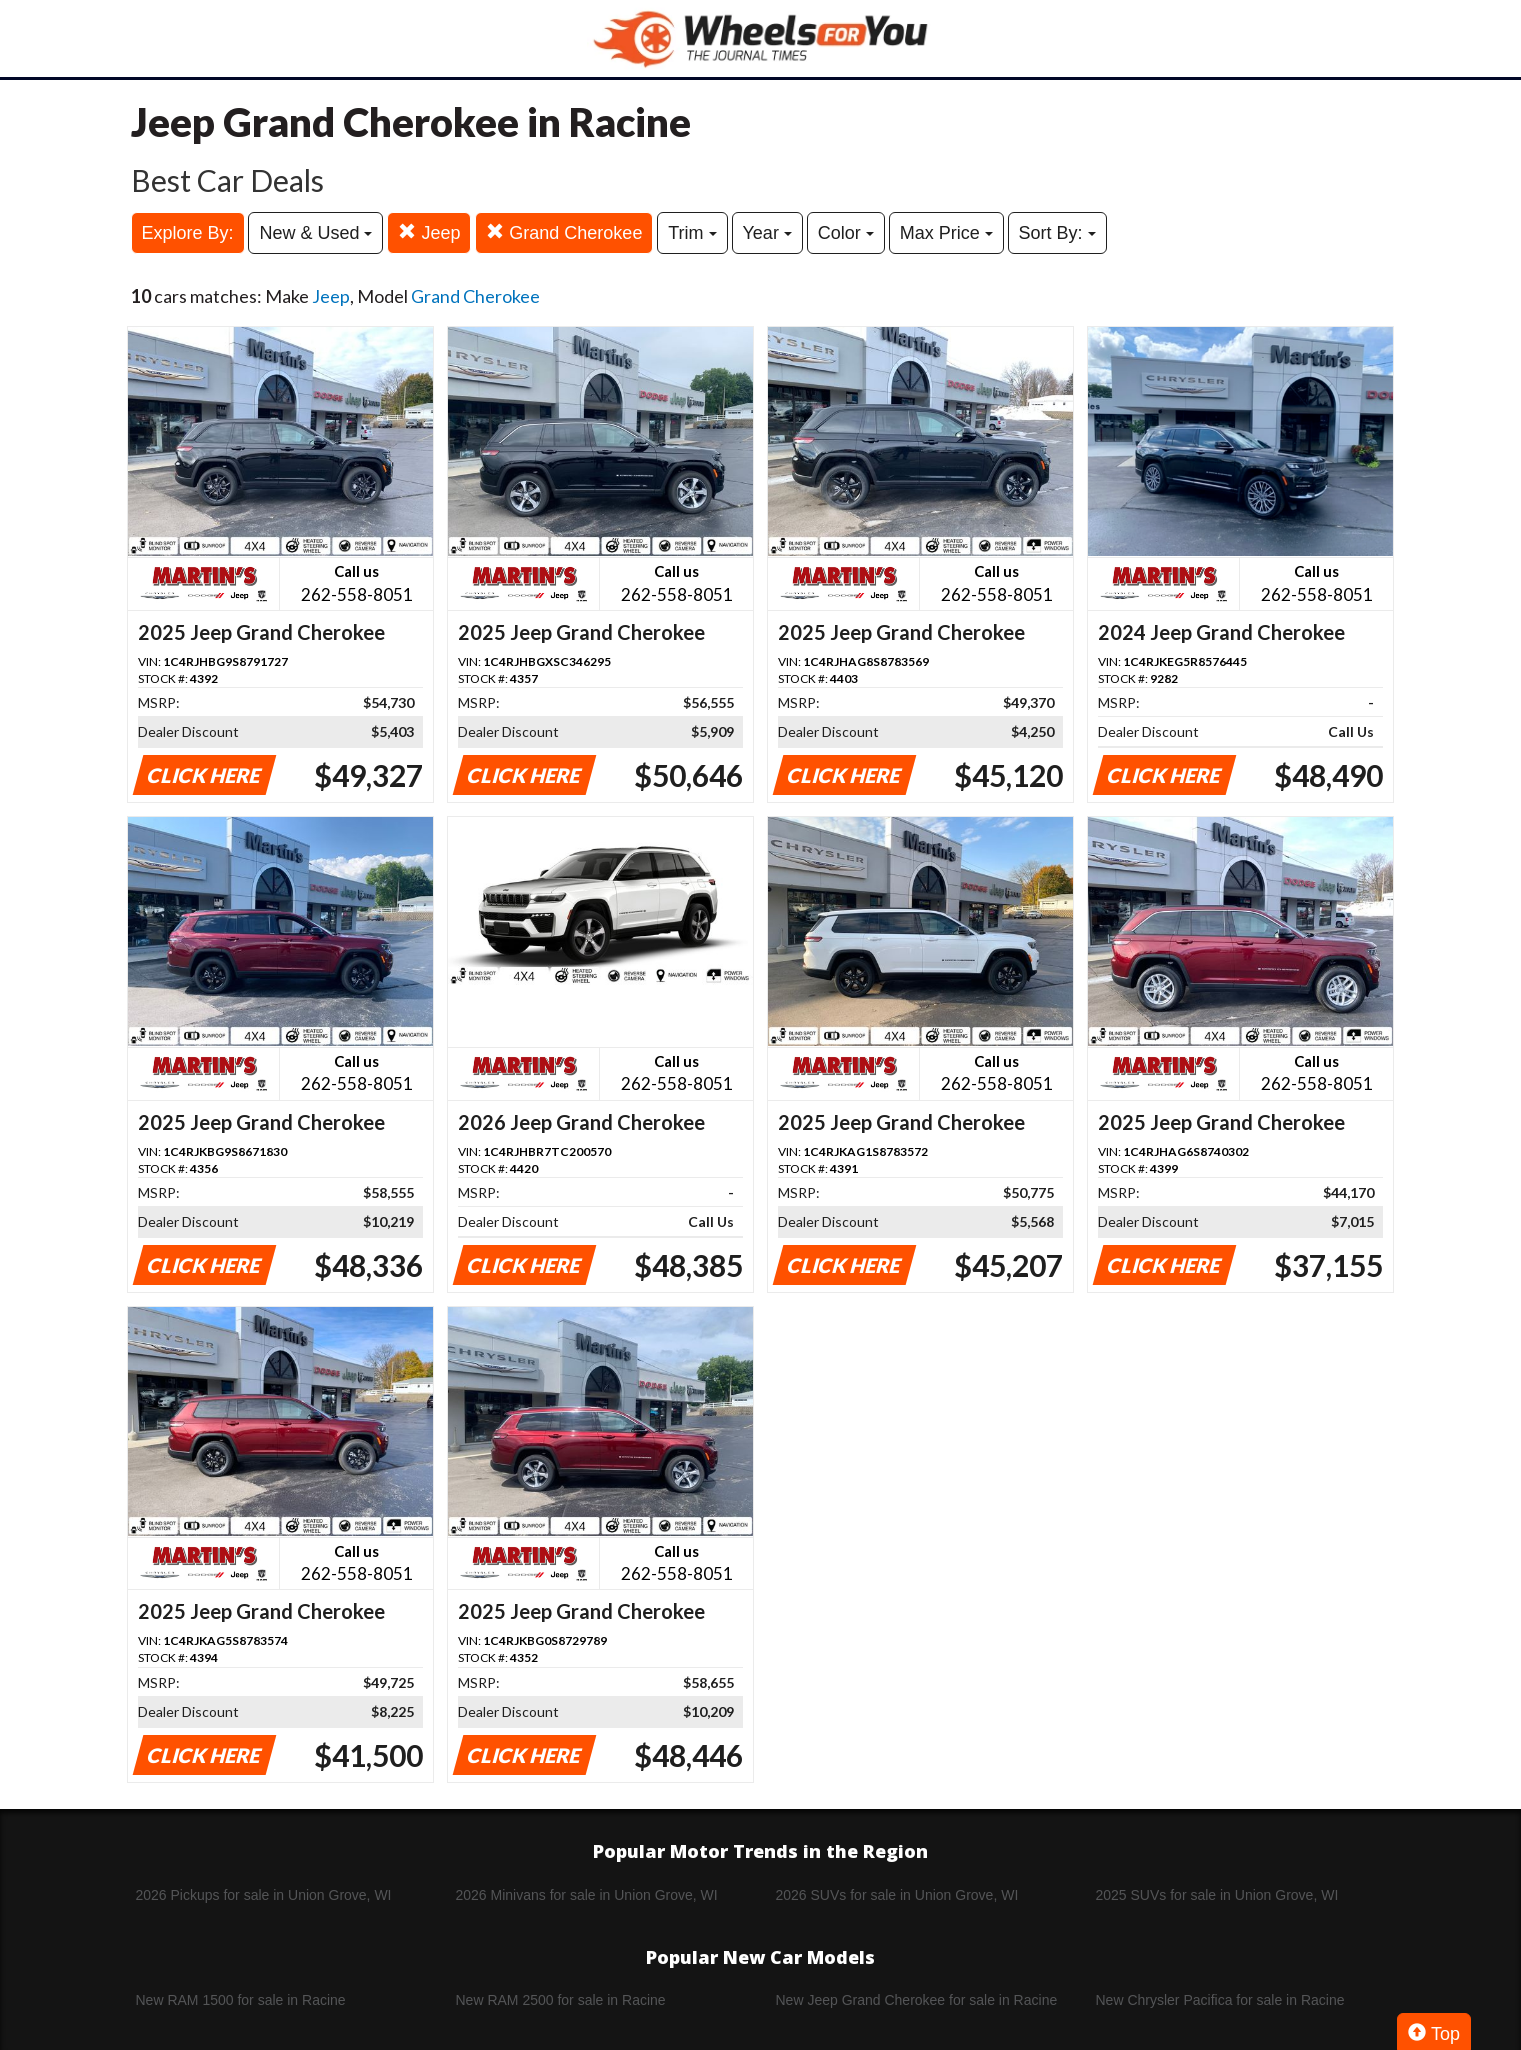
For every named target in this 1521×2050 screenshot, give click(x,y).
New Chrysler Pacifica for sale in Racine (1220, 2000)
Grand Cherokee (564, 232)
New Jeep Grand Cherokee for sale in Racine (917, 2000)
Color (846, 233)
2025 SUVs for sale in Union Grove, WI (1217, 1895)
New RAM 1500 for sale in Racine (241, 2000)
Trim (692, 233)
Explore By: (188, 233)
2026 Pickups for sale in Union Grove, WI (264, 1895)
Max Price (946, 233)
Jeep (429, 232)
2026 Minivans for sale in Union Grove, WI (587, 1895)
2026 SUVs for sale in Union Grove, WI (897, 1895)
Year (767, 233)
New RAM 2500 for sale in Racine (561, 2000)
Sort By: (1057, 233)
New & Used (315, 233)
